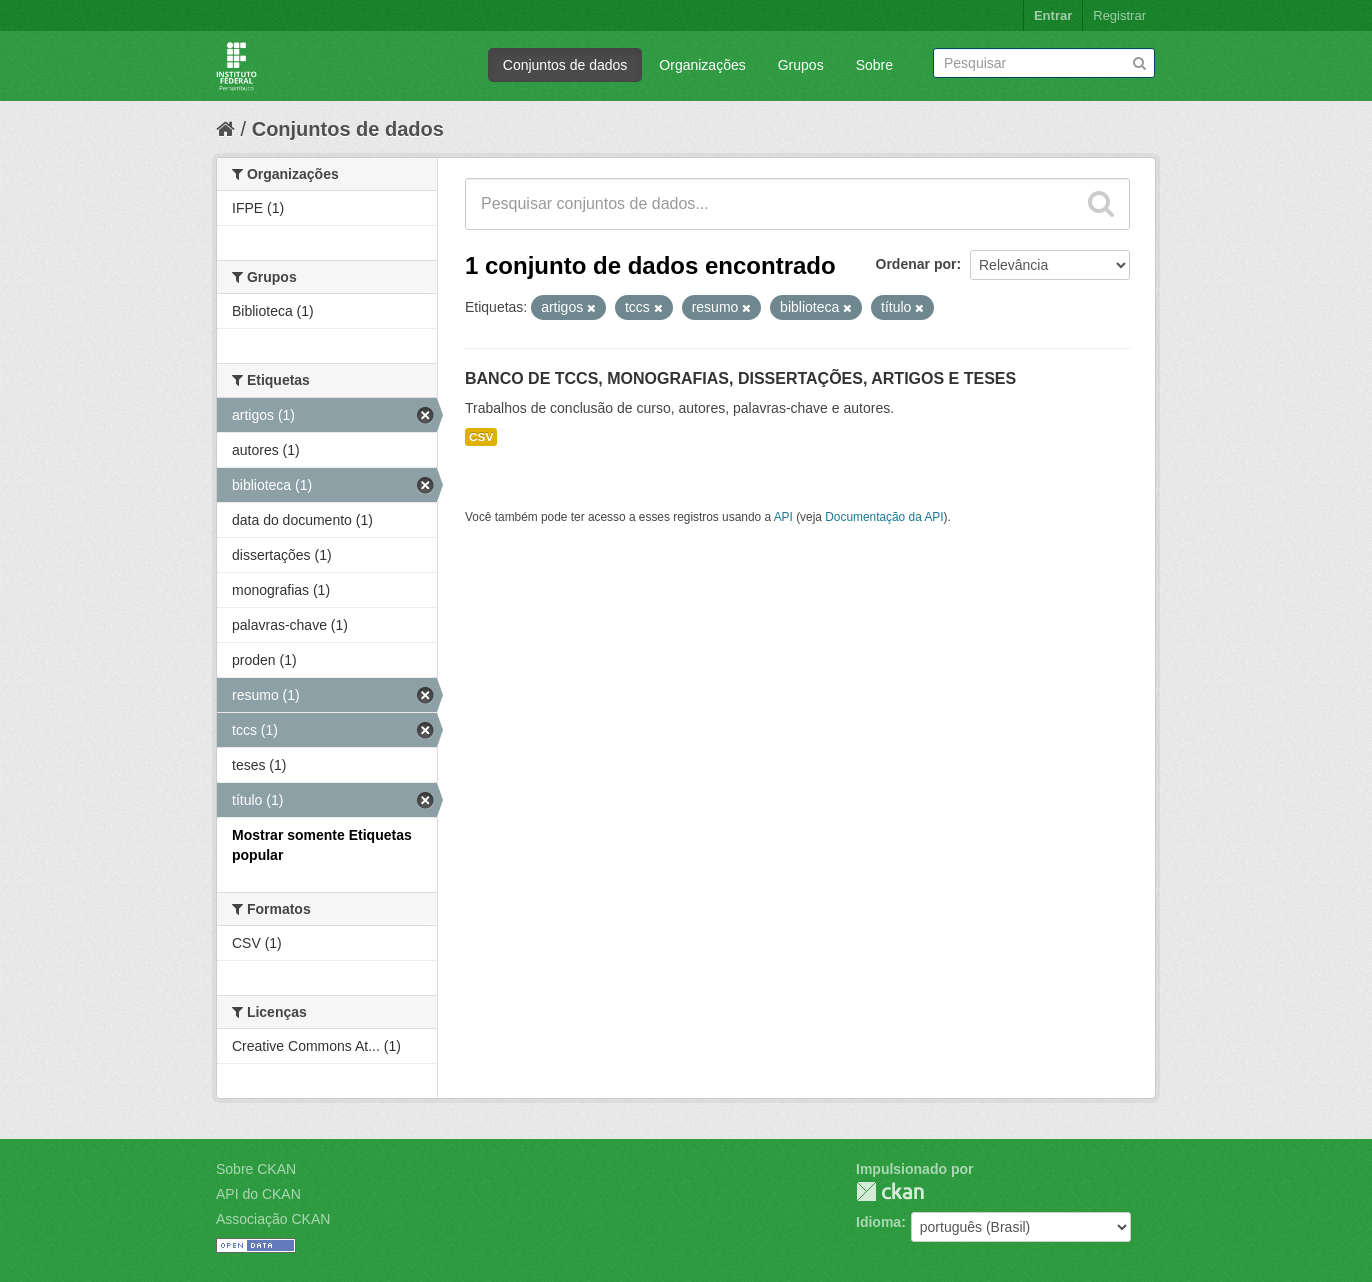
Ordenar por (916, 264)
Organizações (702, 65)
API (783, 517)
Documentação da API (884, 517)
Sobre (874, 65)
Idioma (878, 1222)
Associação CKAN (273, 1219)
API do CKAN (258, 1194)
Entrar (1053, 15)
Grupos (801, 65)
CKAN (890, 1191)
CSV (481, 437)
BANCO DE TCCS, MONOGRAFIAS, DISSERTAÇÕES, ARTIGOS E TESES (740, 378)
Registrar (1119, 15)
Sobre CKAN (256, 1169)
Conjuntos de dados (565, 65)
